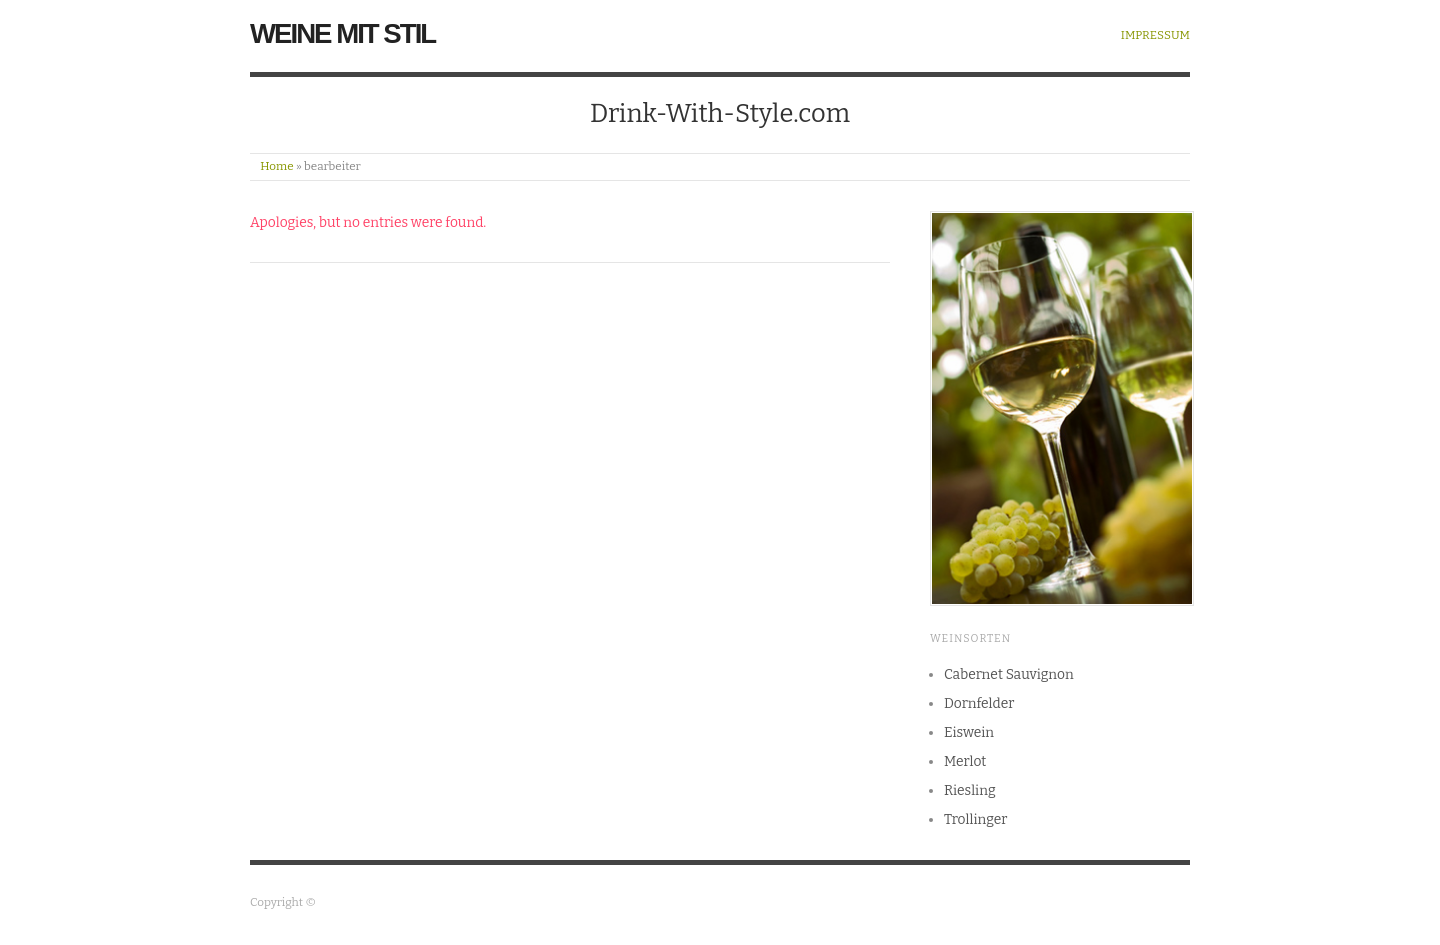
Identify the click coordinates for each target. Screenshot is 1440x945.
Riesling (970, 790)
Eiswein (969, 732)
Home (276, 166)
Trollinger (975, 819)
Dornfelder (979, 703)
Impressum (1155, 36)
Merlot (965, 761)
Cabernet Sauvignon (1009, 674)
